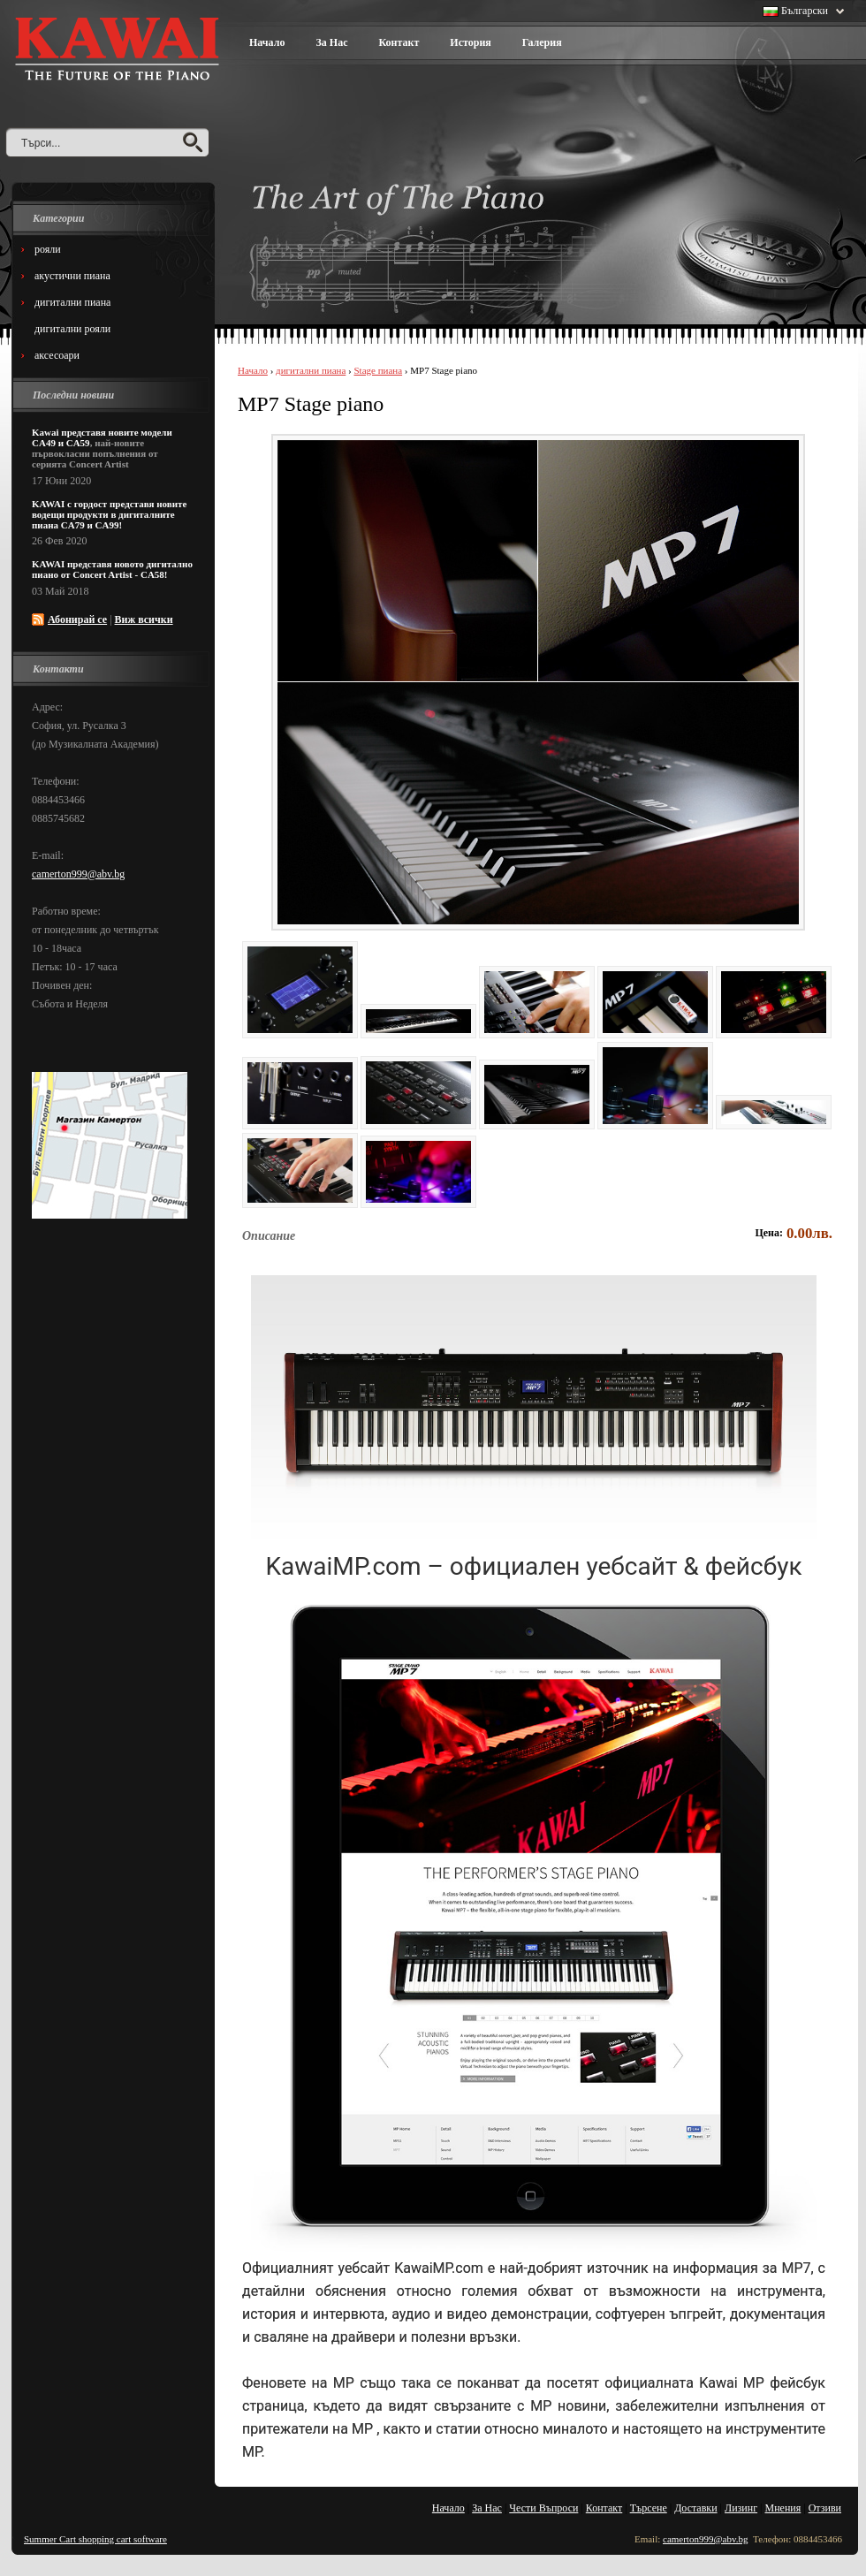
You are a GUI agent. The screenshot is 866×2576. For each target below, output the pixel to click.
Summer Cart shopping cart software (95, 2539)
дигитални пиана (311, 370)
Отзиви (825, 2508)
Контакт (398, 42)
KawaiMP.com (438, 2268)
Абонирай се (77, 619)
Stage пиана (377, 370)
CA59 (78, 442)
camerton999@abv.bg (78, 874)
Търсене (648, 2508)
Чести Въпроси (543, 2508)
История (470, 42)
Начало (267, 42)
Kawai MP (734, 2383)
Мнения (783, 2508)
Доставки (695, 2508)
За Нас (331, 42)
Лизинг (741, 2508)
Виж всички (144, 619)
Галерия (542, 42)
